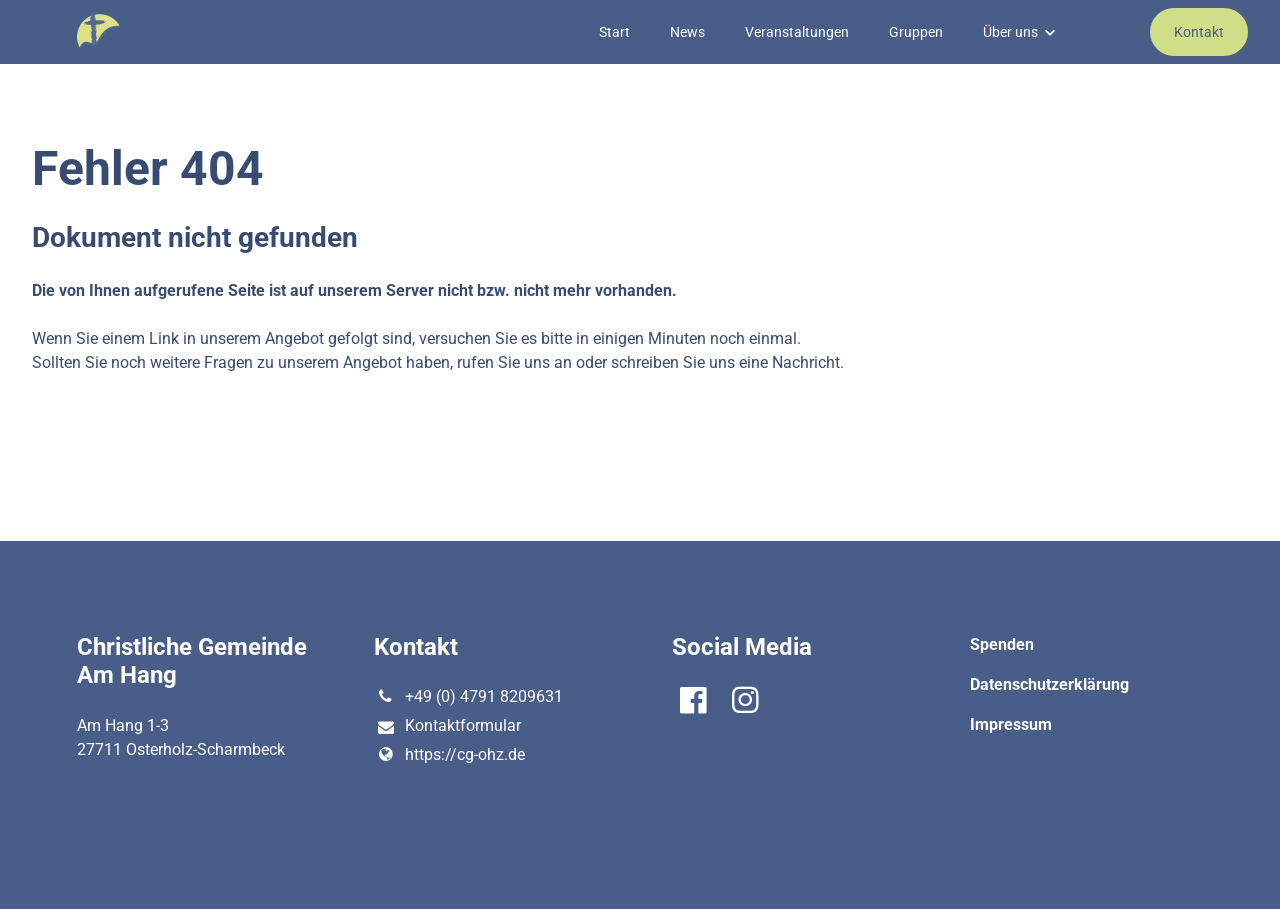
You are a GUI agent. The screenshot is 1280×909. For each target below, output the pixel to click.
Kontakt (1199, 32)
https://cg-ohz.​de (449, 755)
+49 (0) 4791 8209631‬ (468, 697)
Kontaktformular (447, 727)
